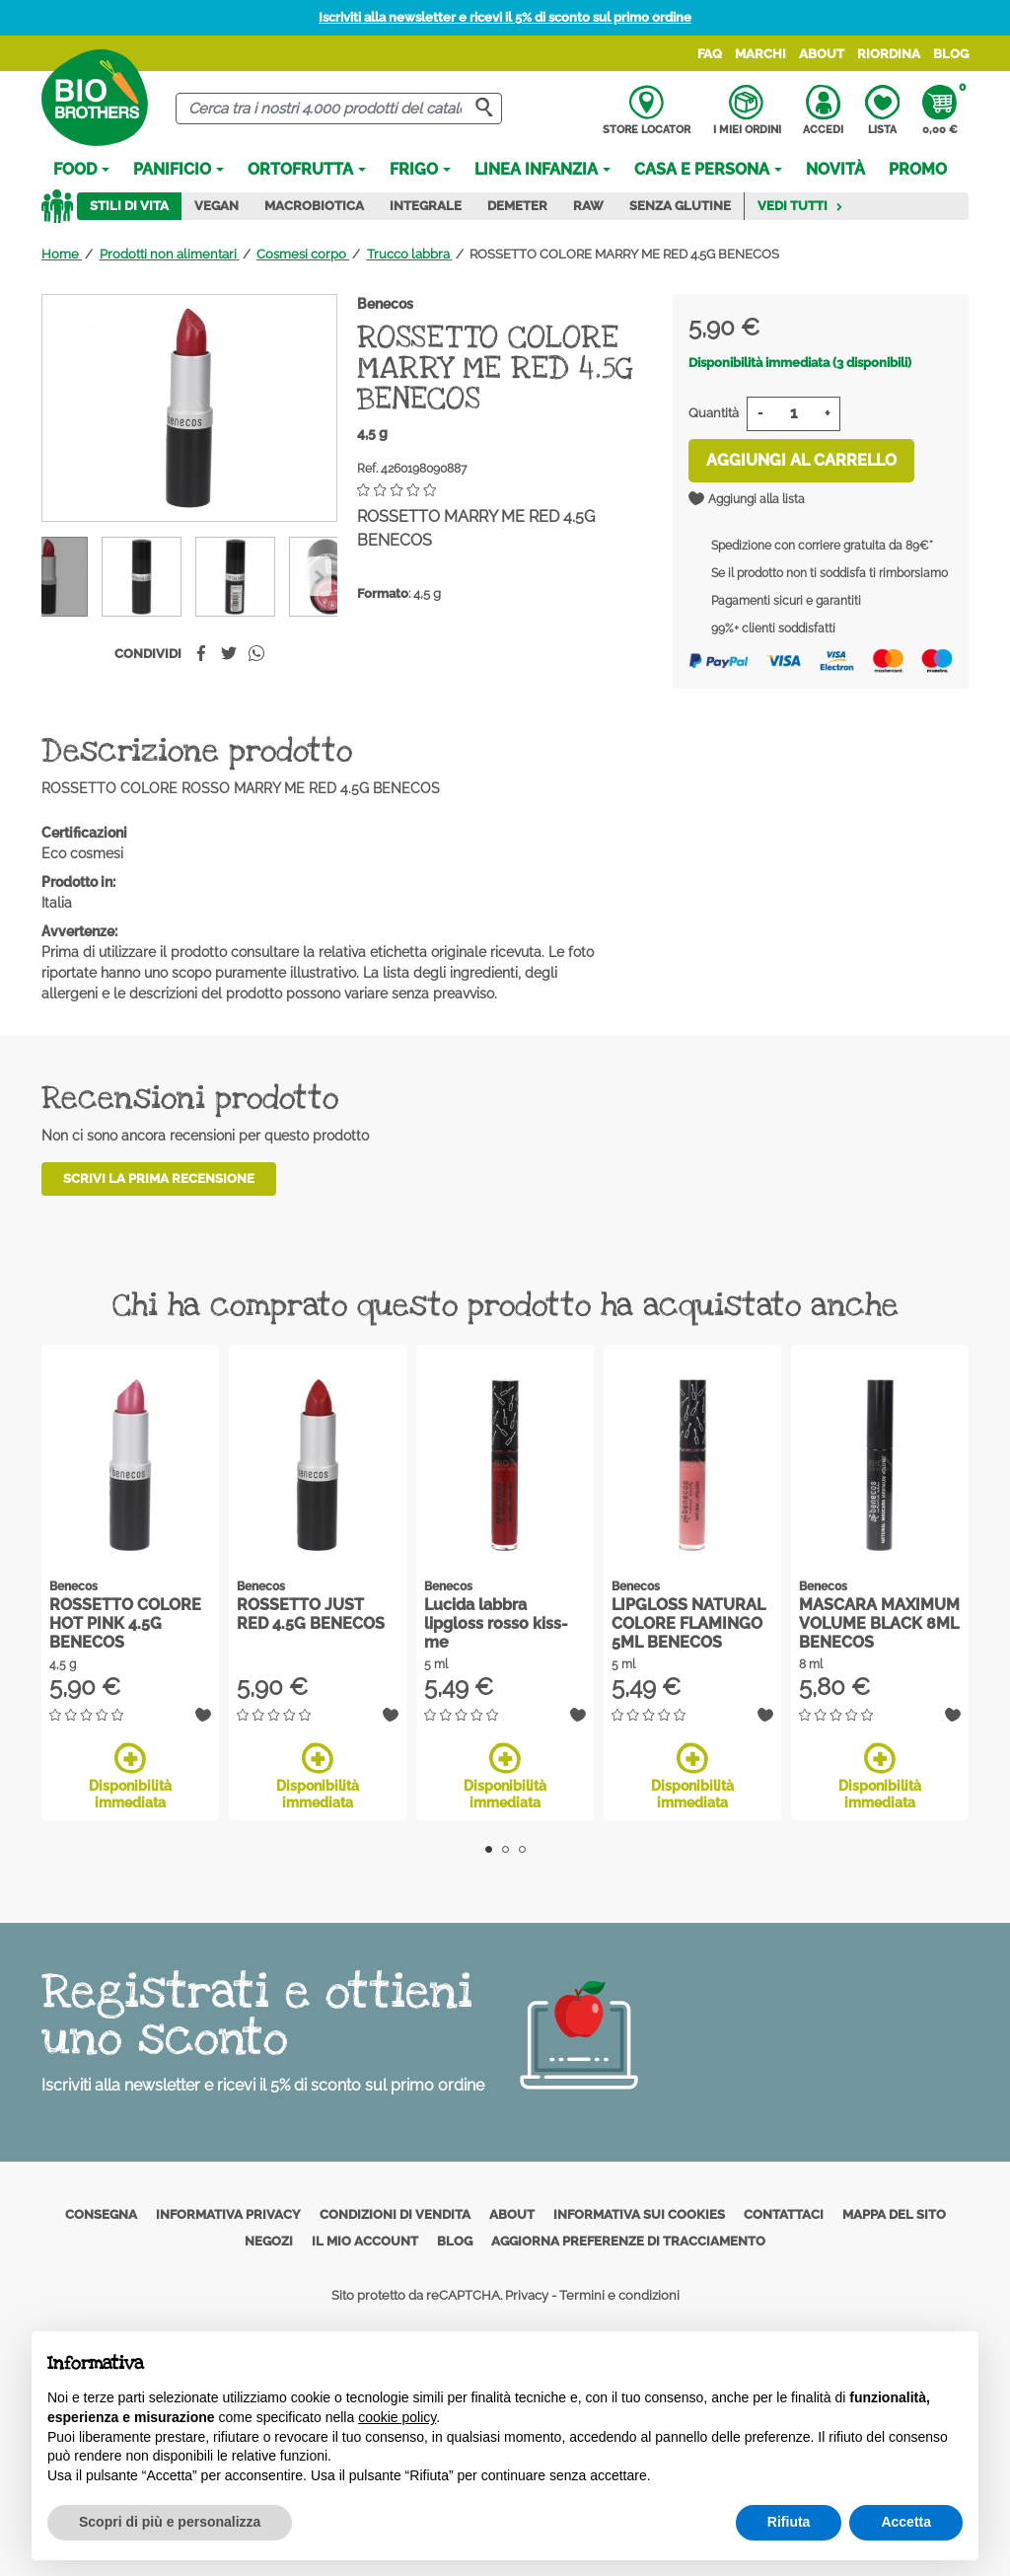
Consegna (101, 2214)
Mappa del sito (894, 2214)
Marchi (760, 53)
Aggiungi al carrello (801, 460)
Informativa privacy (228, 2214)
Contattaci (784, 2214)
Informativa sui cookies (639, 2214)
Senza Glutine (680, 205)
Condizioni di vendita (395, 2214)
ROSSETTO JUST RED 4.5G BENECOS (311, 1614)
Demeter (517, 205)
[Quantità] (793, 414)
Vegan (216, 205)
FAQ (709, 53)
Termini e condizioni (619, 2295)
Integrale (426, 205)
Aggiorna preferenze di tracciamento (628, 2241)
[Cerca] (338, 109)
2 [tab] (505, 1849)
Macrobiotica (314, 205)
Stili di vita (129, 205)
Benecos (385, 304)
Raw (588, 205)
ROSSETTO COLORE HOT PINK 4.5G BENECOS (125, 1623)
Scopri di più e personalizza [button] (169, 2522)
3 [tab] (522, 1849)
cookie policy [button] (397, 2417)
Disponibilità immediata (130, 1776)
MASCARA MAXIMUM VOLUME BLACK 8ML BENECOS (879, 1623)
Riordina (888, 53)
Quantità (713, 412)
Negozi (269, 2241)
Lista (882, 110)
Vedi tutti (800, 205)
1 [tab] (488, 1849)
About (821, 53)
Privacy (526, 2295)
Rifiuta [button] (789, 2522)
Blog (951, 53)
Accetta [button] (906, 2522)
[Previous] (319, 576)
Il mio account (365, 2241)
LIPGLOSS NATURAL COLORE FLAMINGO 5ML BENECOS (688, 1623)
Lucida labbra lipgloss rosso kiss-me (496, 1623)
